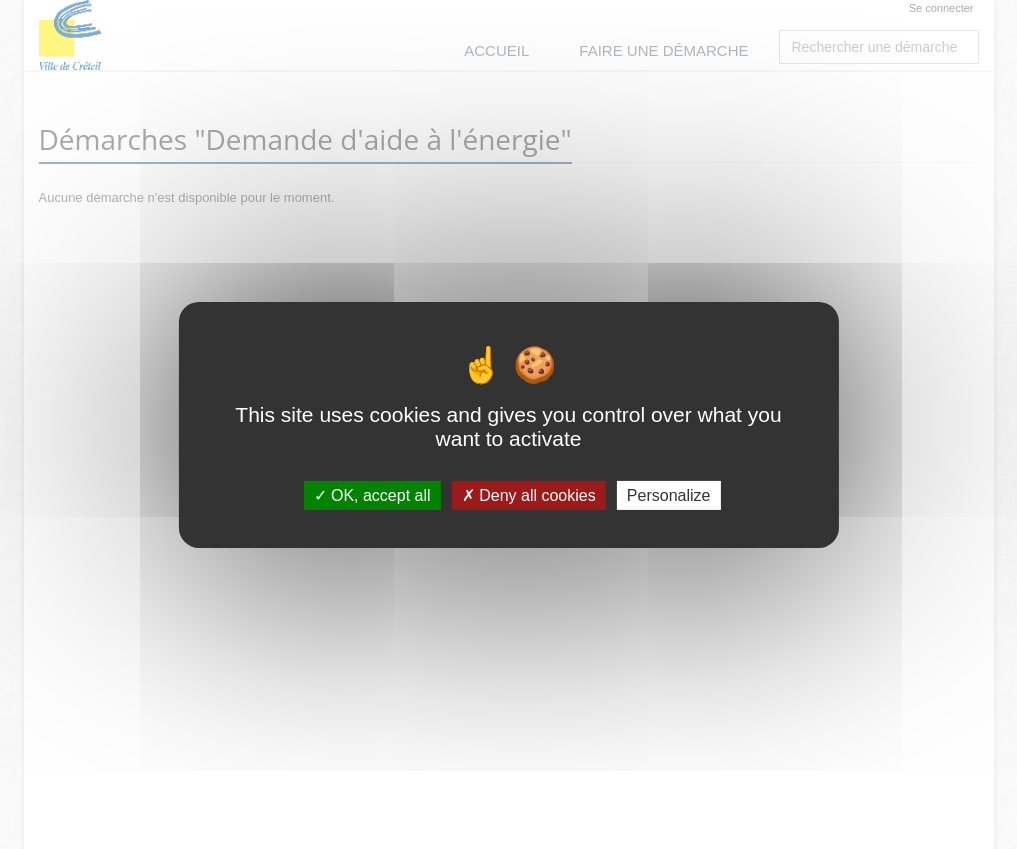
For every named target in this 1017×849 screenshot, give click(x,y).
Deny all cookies (529, 494)
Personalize (669, 494)
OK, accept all (372, 494)
